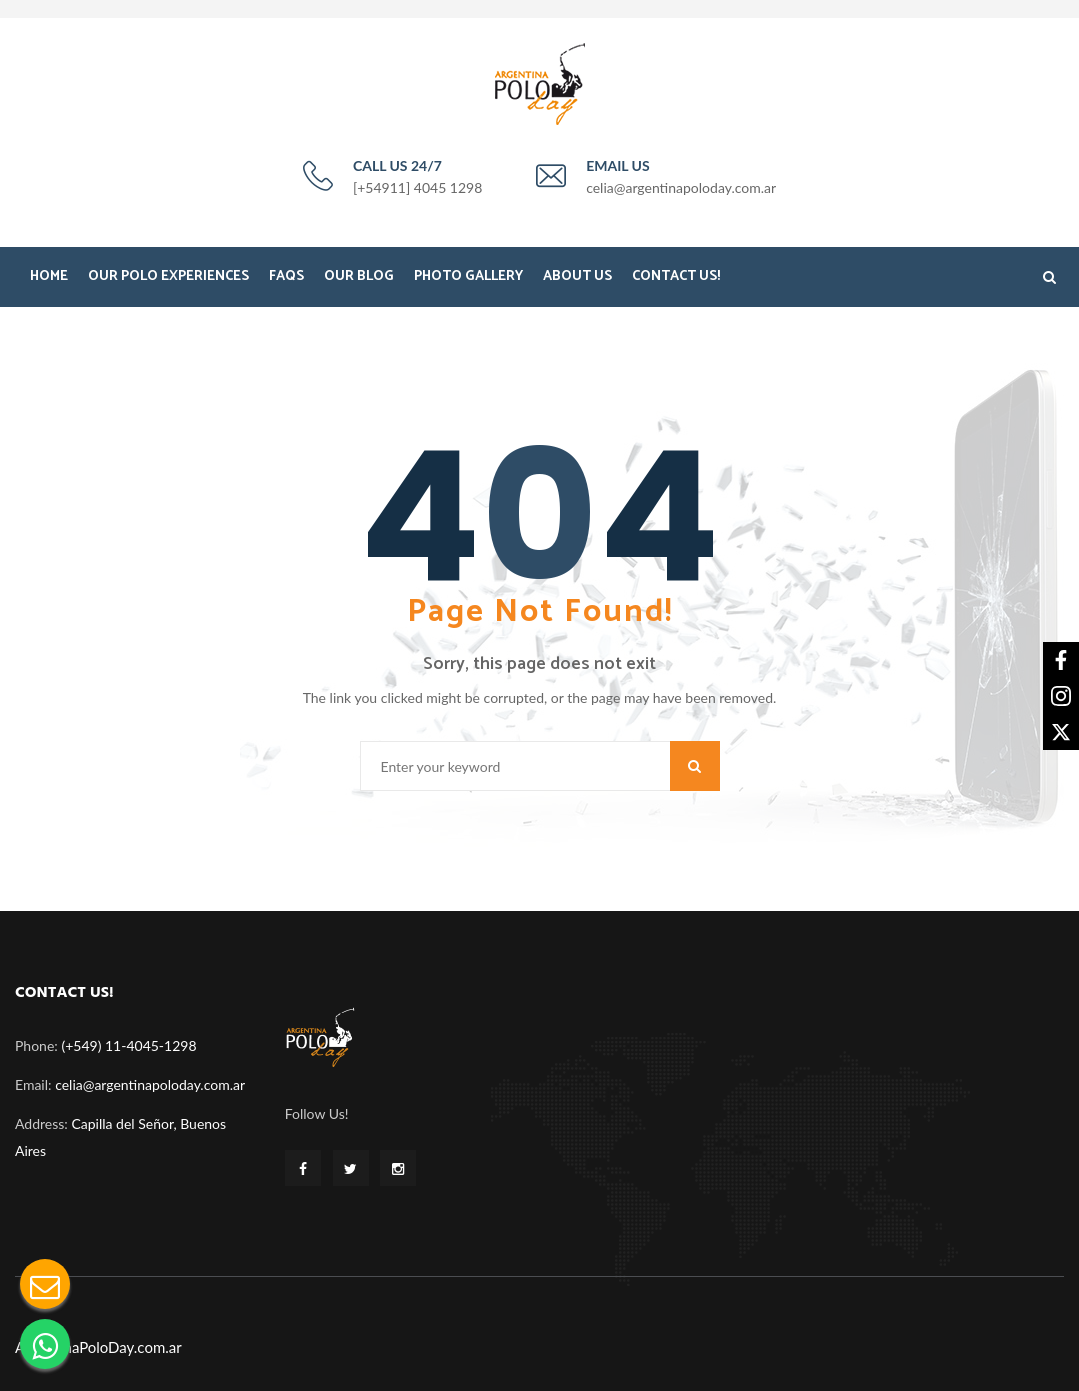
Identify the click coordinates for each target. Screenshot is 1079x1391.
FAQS (286, 276)
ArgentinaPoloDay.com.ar (98, 1347)
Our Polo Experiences (168, 276)
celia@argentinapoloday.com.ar (150, 1084)
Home (49, 276)
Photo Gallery (468, 276)
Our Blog (359, 276)
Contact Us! (676, 276)
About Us (577, 276)
